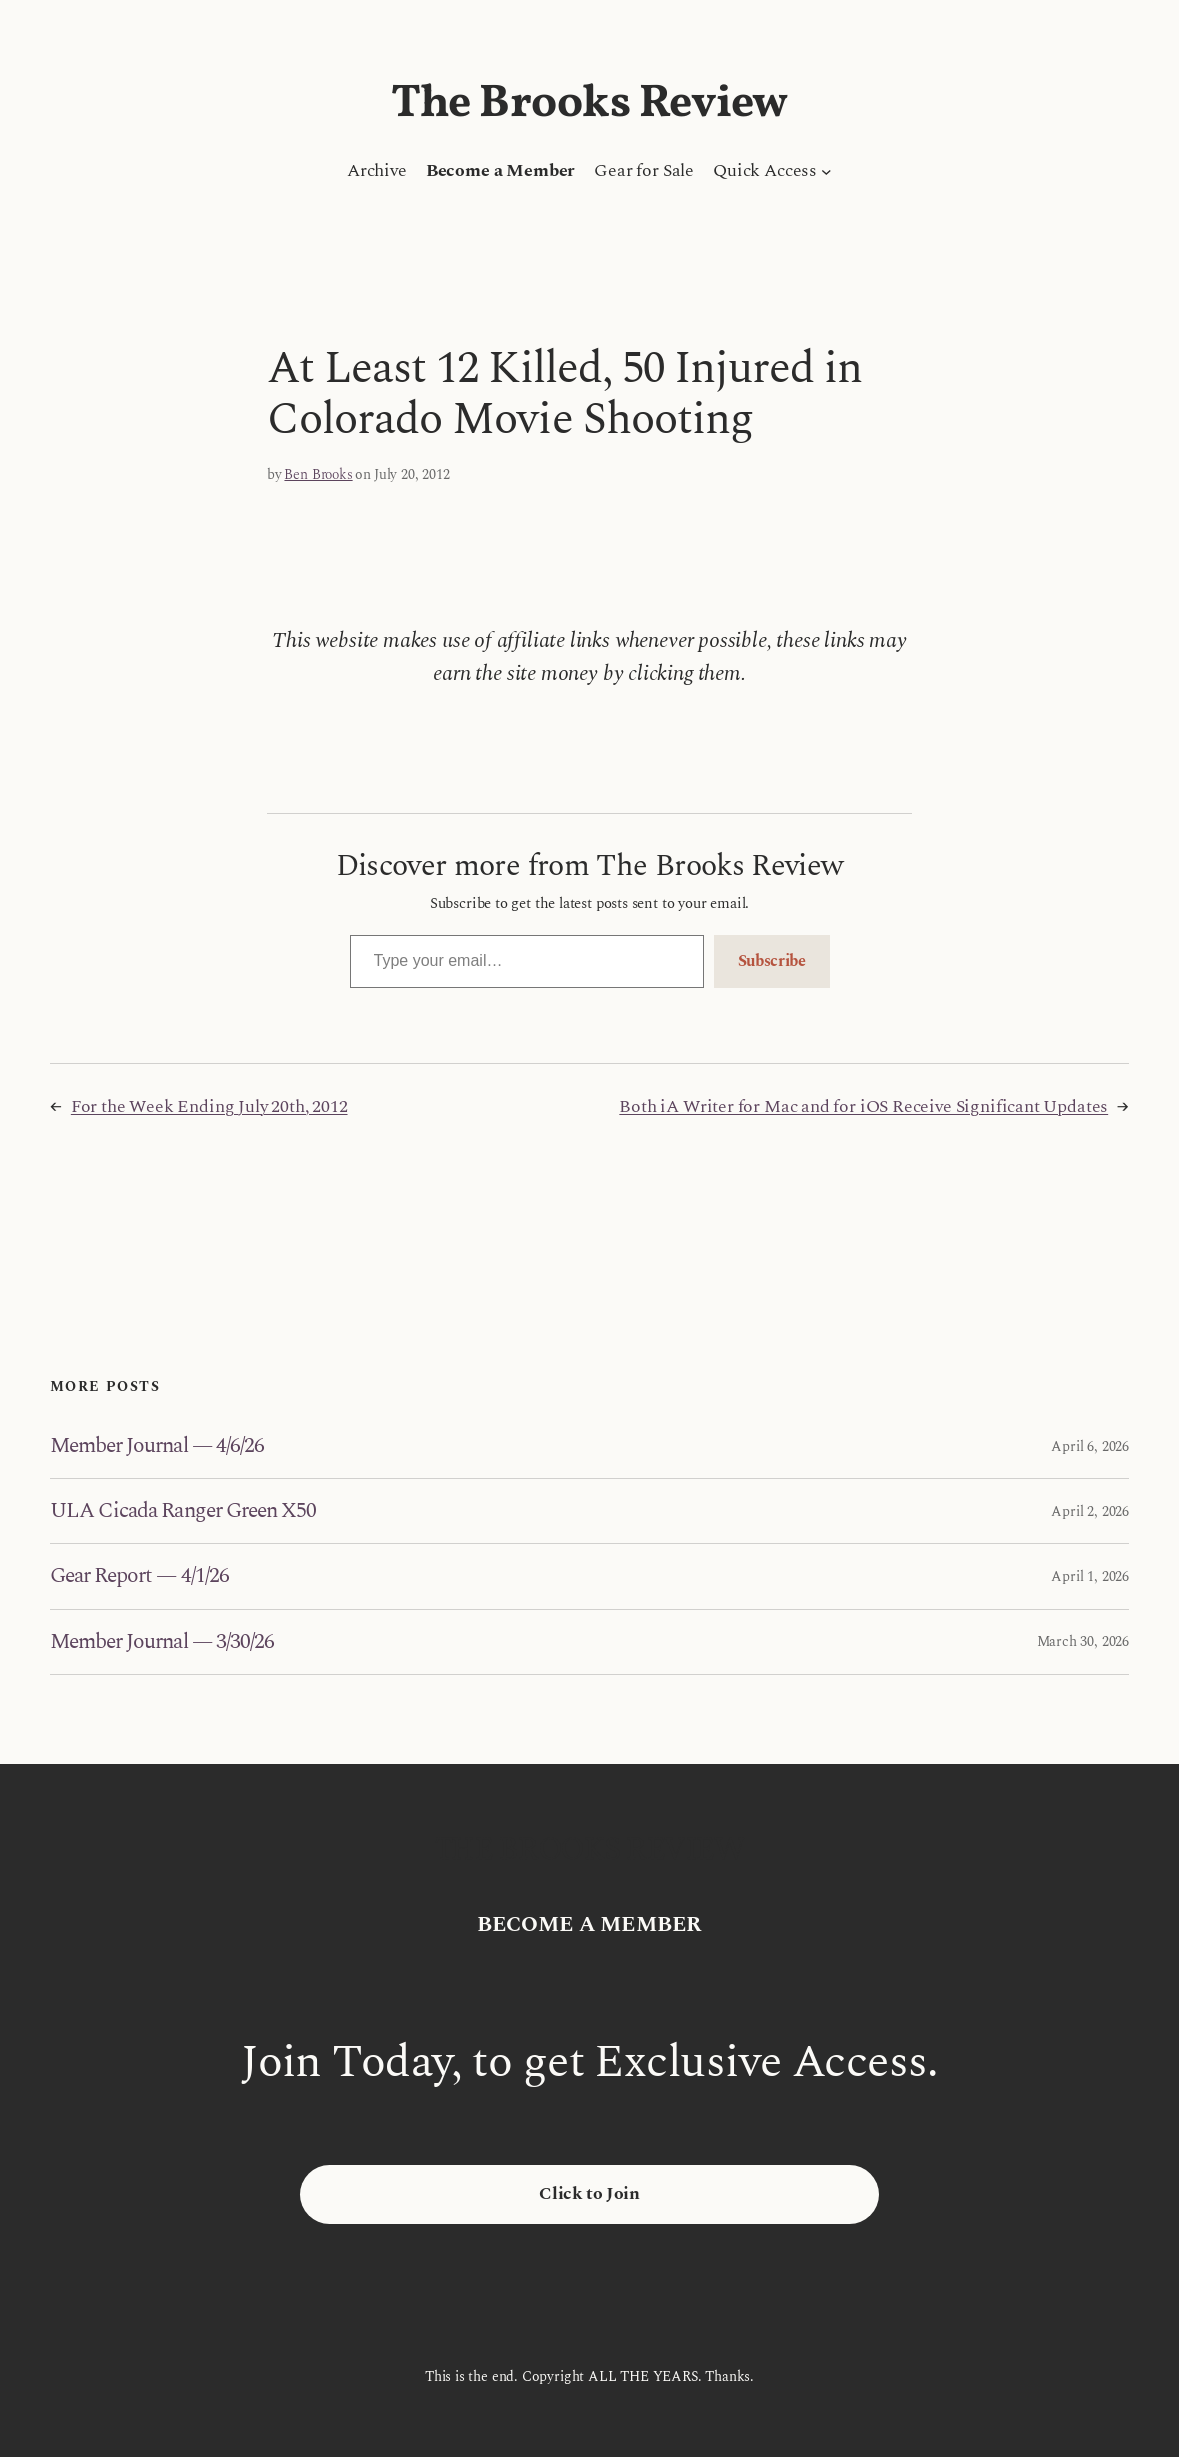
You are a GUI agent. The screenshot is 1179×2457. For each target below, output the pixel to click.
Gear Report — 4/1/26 (139, 1576)
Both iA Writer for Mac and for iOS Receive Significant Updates (863, 1106)
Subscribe (772, 961)
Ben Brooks (318, 474)
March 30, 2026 (1083, 1641)
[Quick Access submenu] (826, 171)
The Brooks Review (589, 104)
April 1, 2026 (1090, 1576)
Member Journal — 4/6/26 (157, 1446)
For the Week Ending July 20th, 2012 (209, 1106)
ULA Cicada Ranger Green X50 (183, 1511)
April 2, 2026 (1090, 1511)
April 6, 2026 (1090, 1446)
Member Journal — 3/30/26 (162, 1642)
